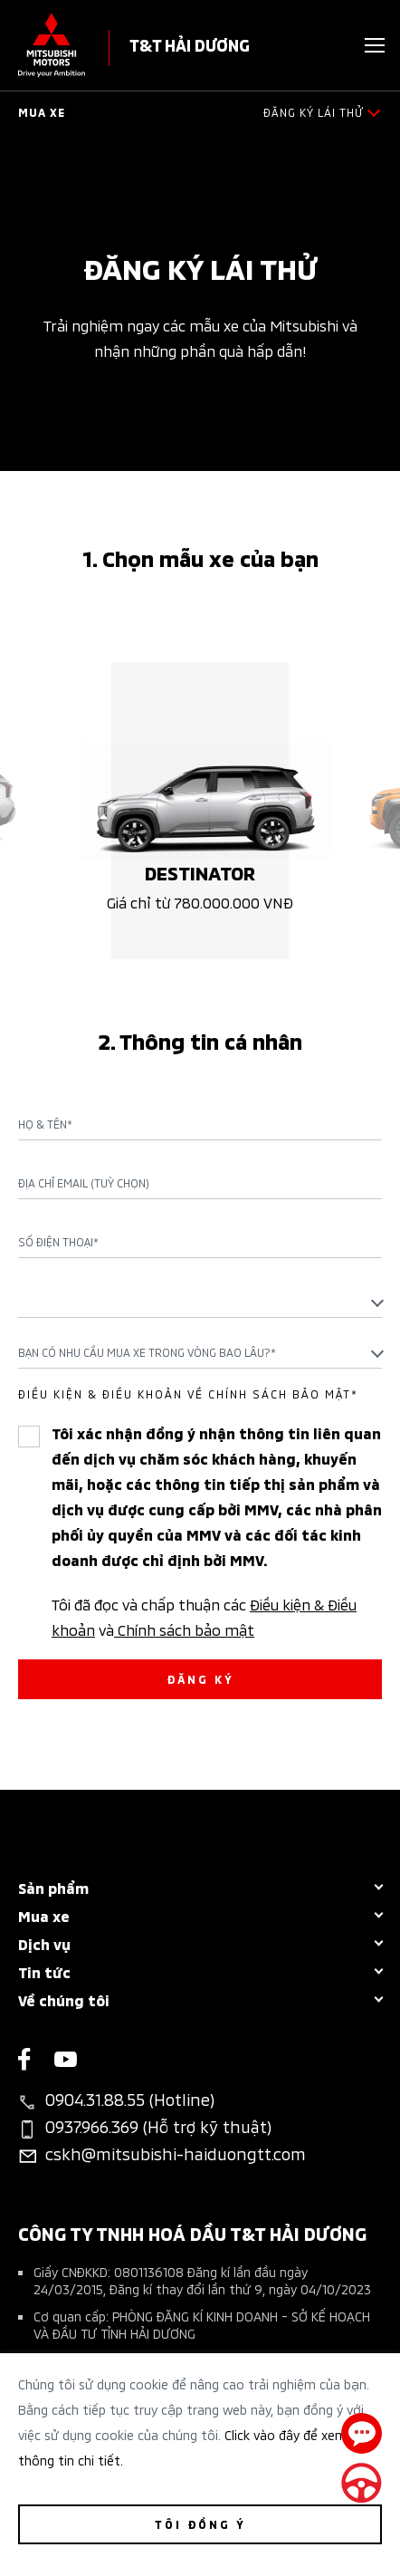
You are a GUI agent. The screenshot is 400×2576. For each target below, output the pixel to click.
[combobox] (200, 1301)
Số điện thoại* (58, 1241)
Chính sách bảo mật (184, 1629)
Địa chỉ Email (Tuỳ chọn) (83, 1182)
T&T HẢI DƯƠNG (189, 44)
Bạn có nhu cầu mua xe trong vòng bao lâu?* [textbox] (147, 1352)
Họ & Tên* (45, 1124)
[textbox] (200, 1301)
